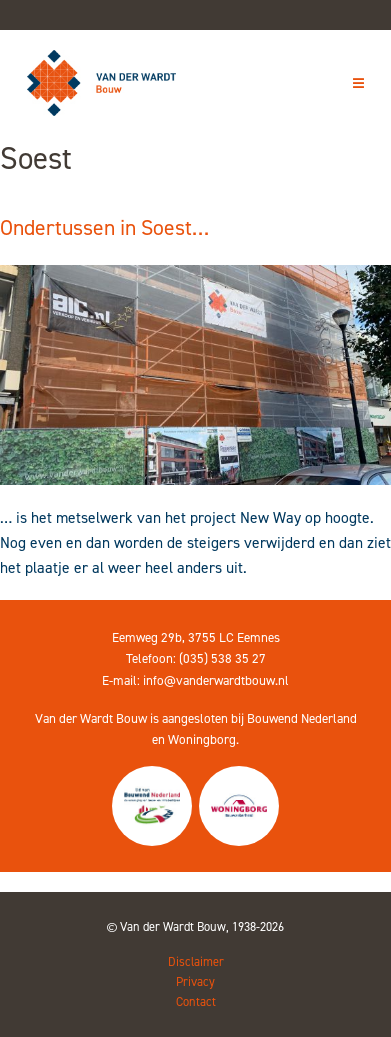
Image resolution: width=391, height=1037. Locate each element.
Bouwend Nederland (302, 718)
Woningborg (202, 739)
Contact (196, 1001)
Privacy (195, 981)
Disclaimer (196, 961)
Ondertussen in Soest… (104, 227)
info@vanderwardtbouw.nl (216, 680)
